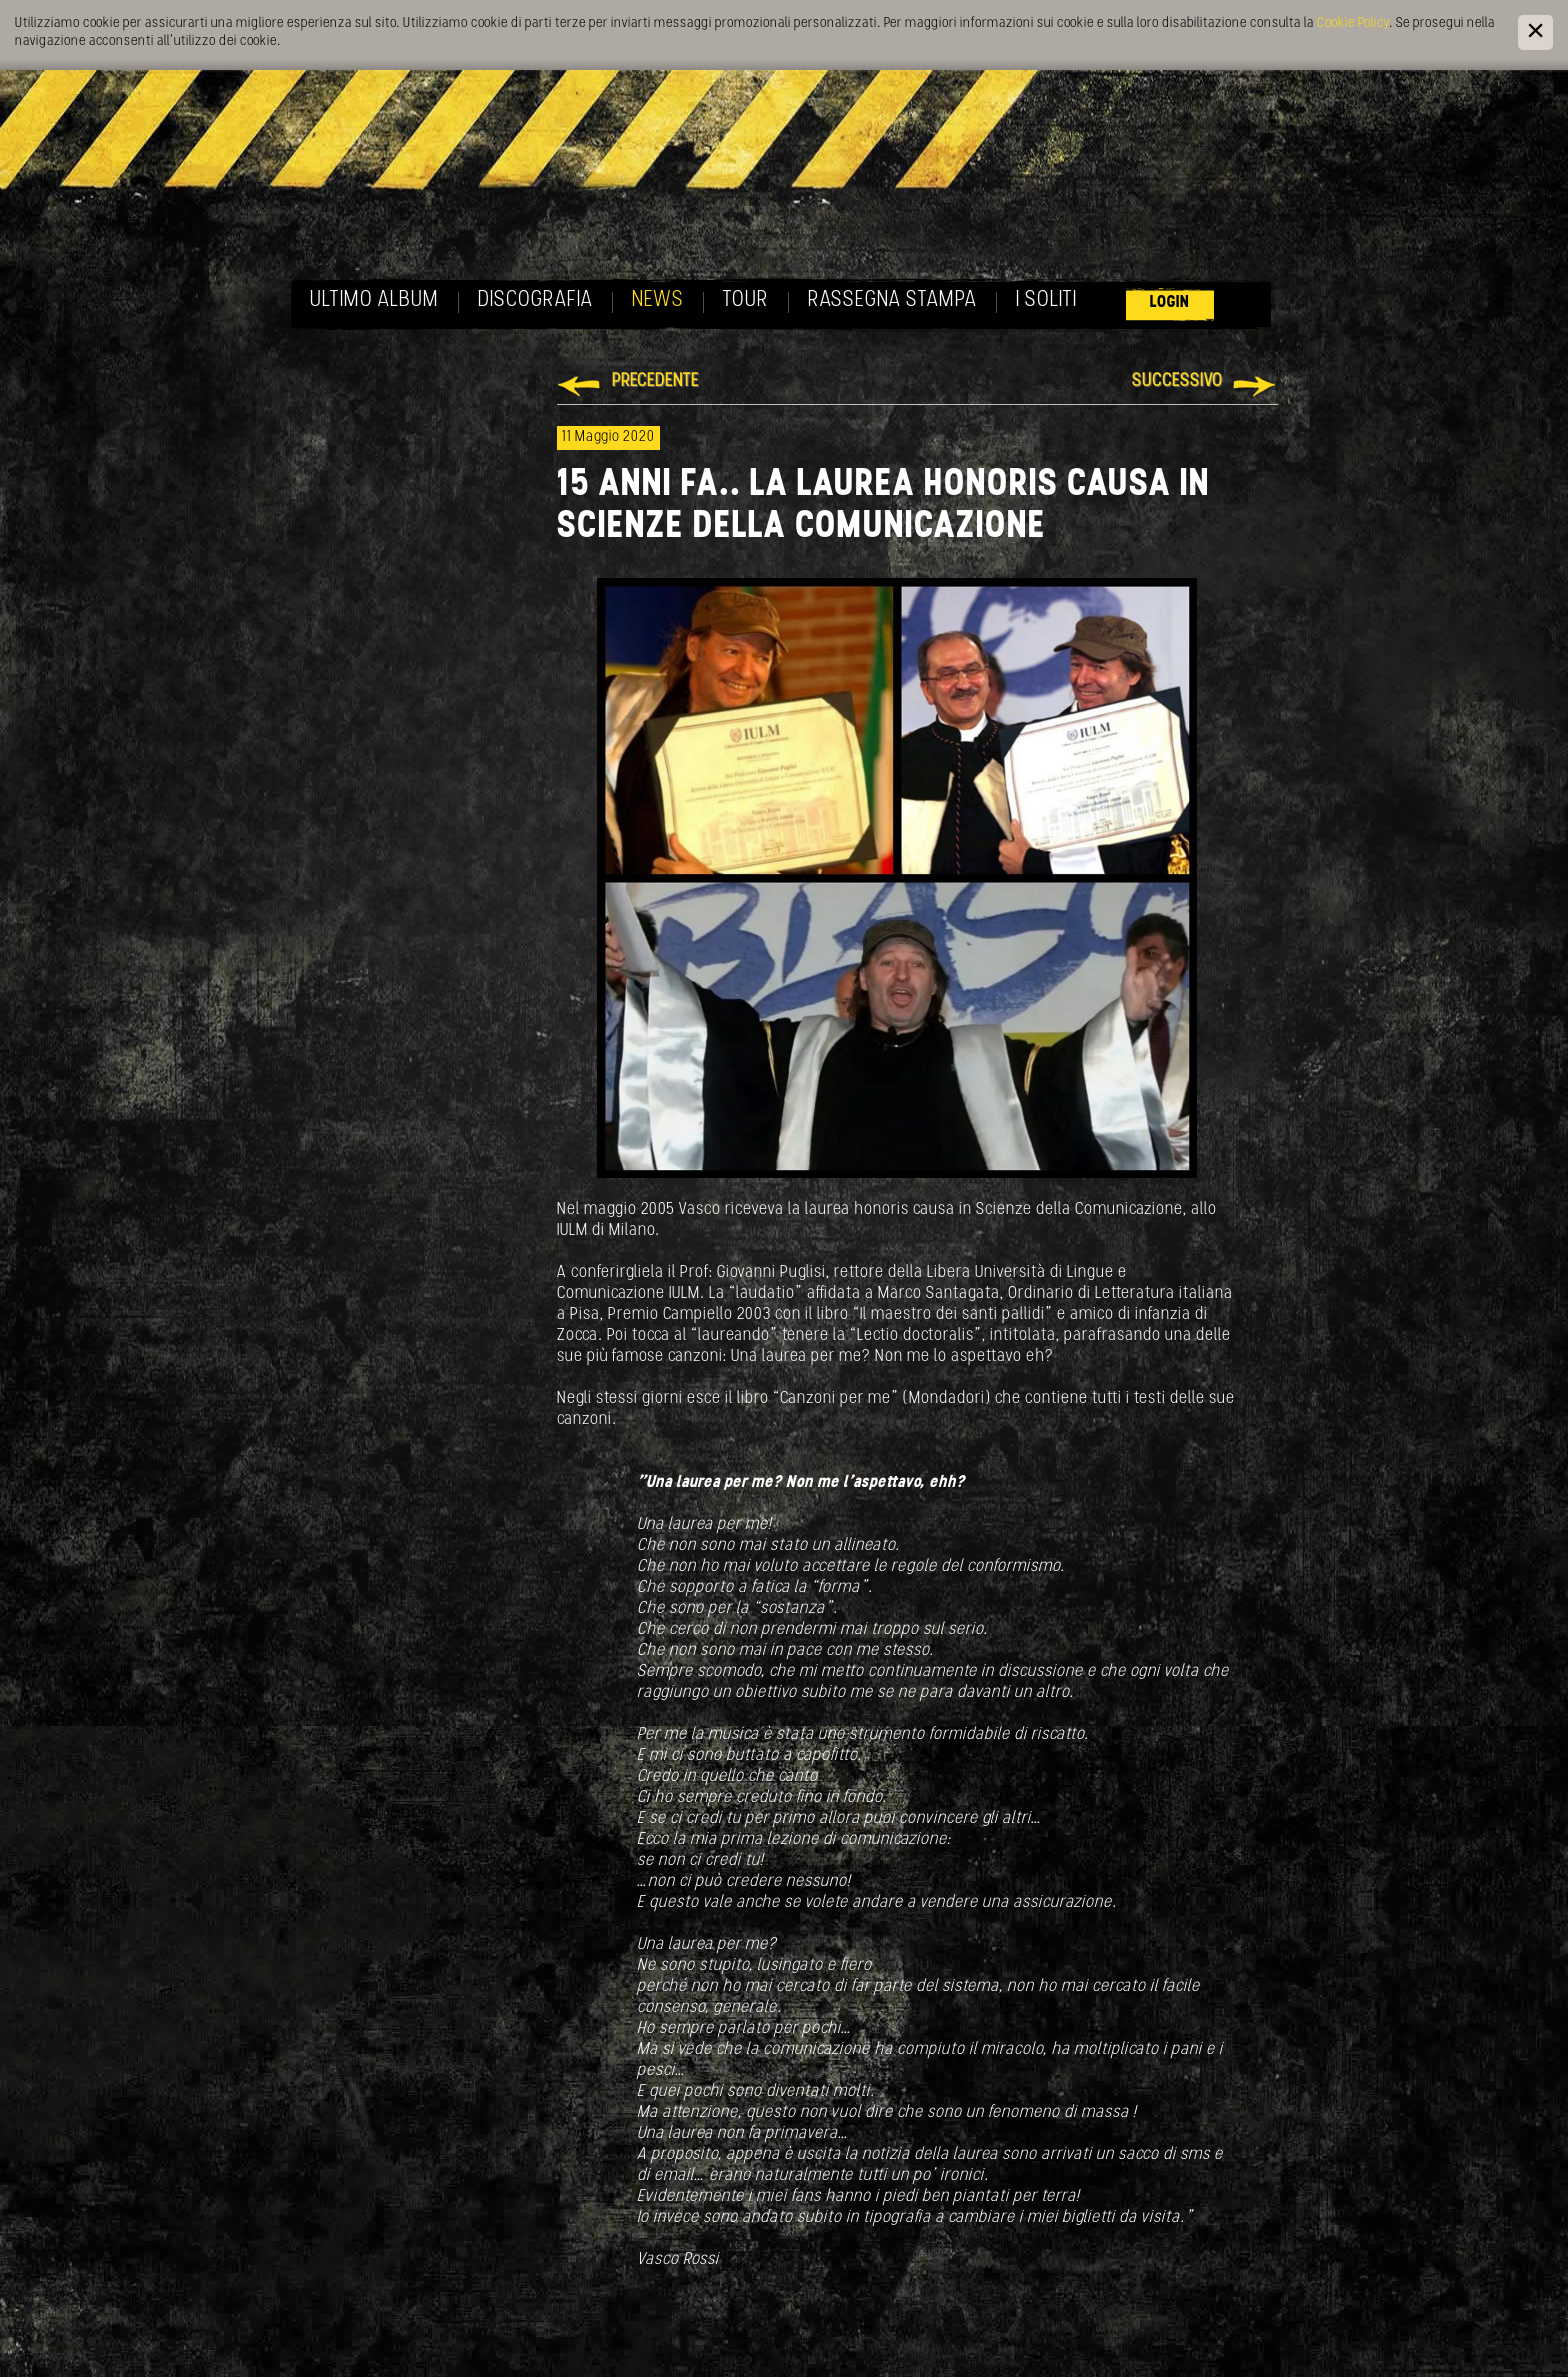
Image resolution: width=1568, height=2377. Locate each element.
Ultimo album (374, 300)
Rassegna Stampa (892, 300)
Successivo (1177, 381)
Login (1170, 302)
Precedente (655, 381)
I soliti (1046, 300)
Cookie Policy (1353, 23)
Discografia (535, 300)
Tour (746, 300)
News (658, 300)
